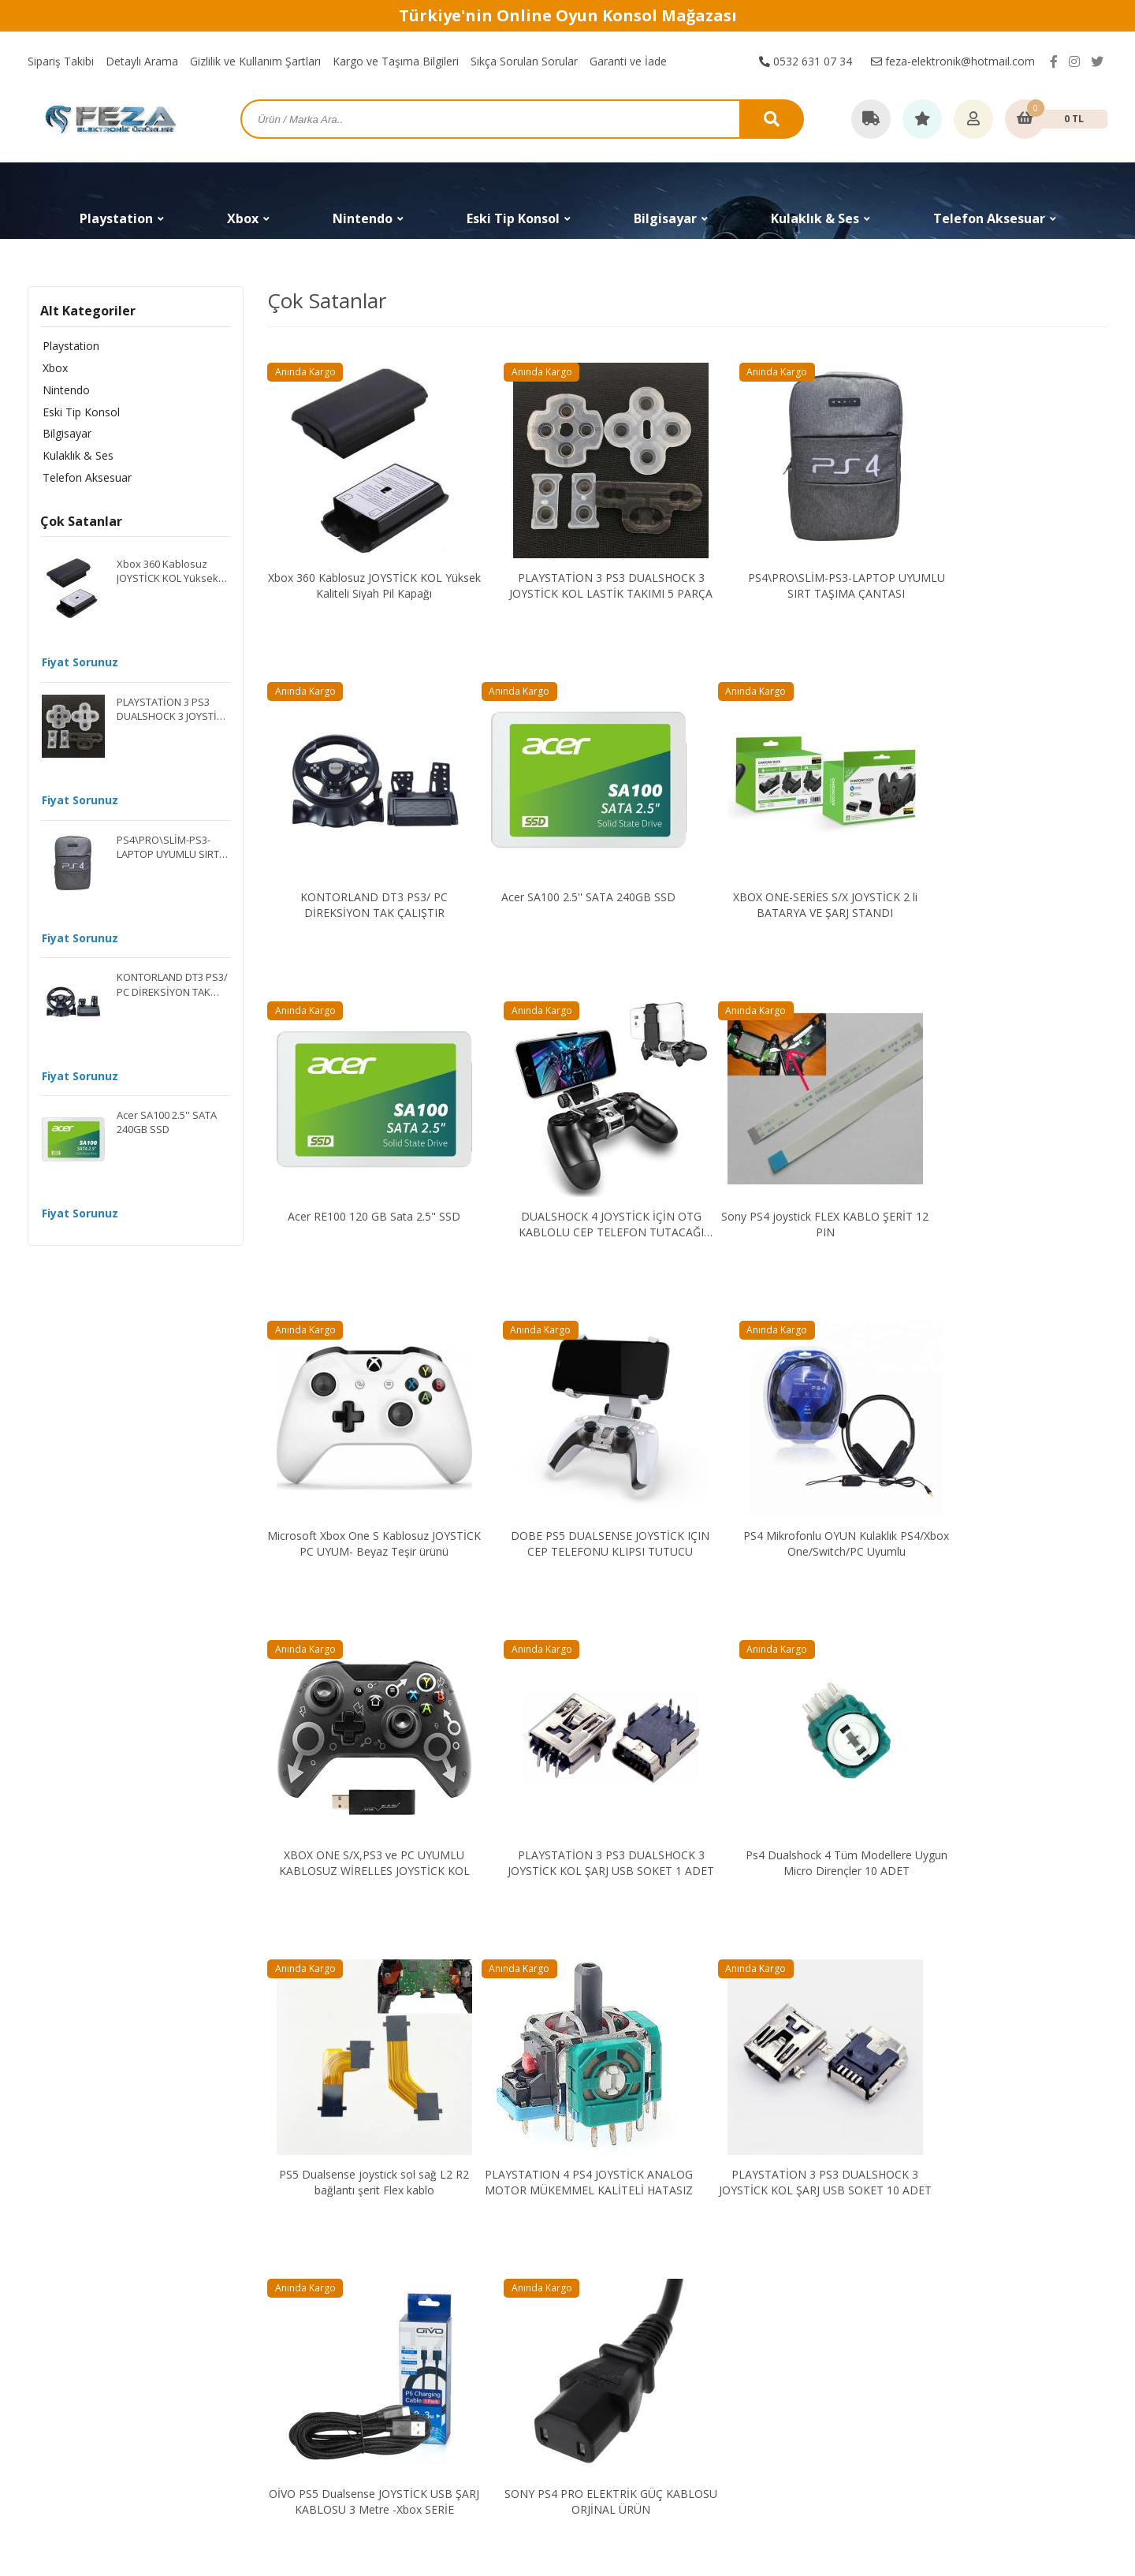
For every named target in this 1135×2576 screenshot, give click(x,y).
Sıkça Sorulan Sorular (524, 61)
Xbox (52, 367)
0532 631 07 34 (805, 61)
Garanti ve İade (628, 61)
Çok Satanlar (81, 522)
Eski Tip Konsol (78, 411)
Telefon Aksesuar (84, 478)
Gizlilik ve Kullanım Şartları (255, 61)
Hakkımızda (867, 2246)
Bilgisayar (64, 434)
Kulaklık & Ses (75, 456)
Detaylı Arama (142, 61)
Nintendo (63, 389)
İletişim (856, 2223)
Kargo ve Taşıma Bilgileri (396, 61)
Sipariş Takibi (61, 61)
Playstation (68, 345)
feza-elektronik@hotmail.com (953, 61)
